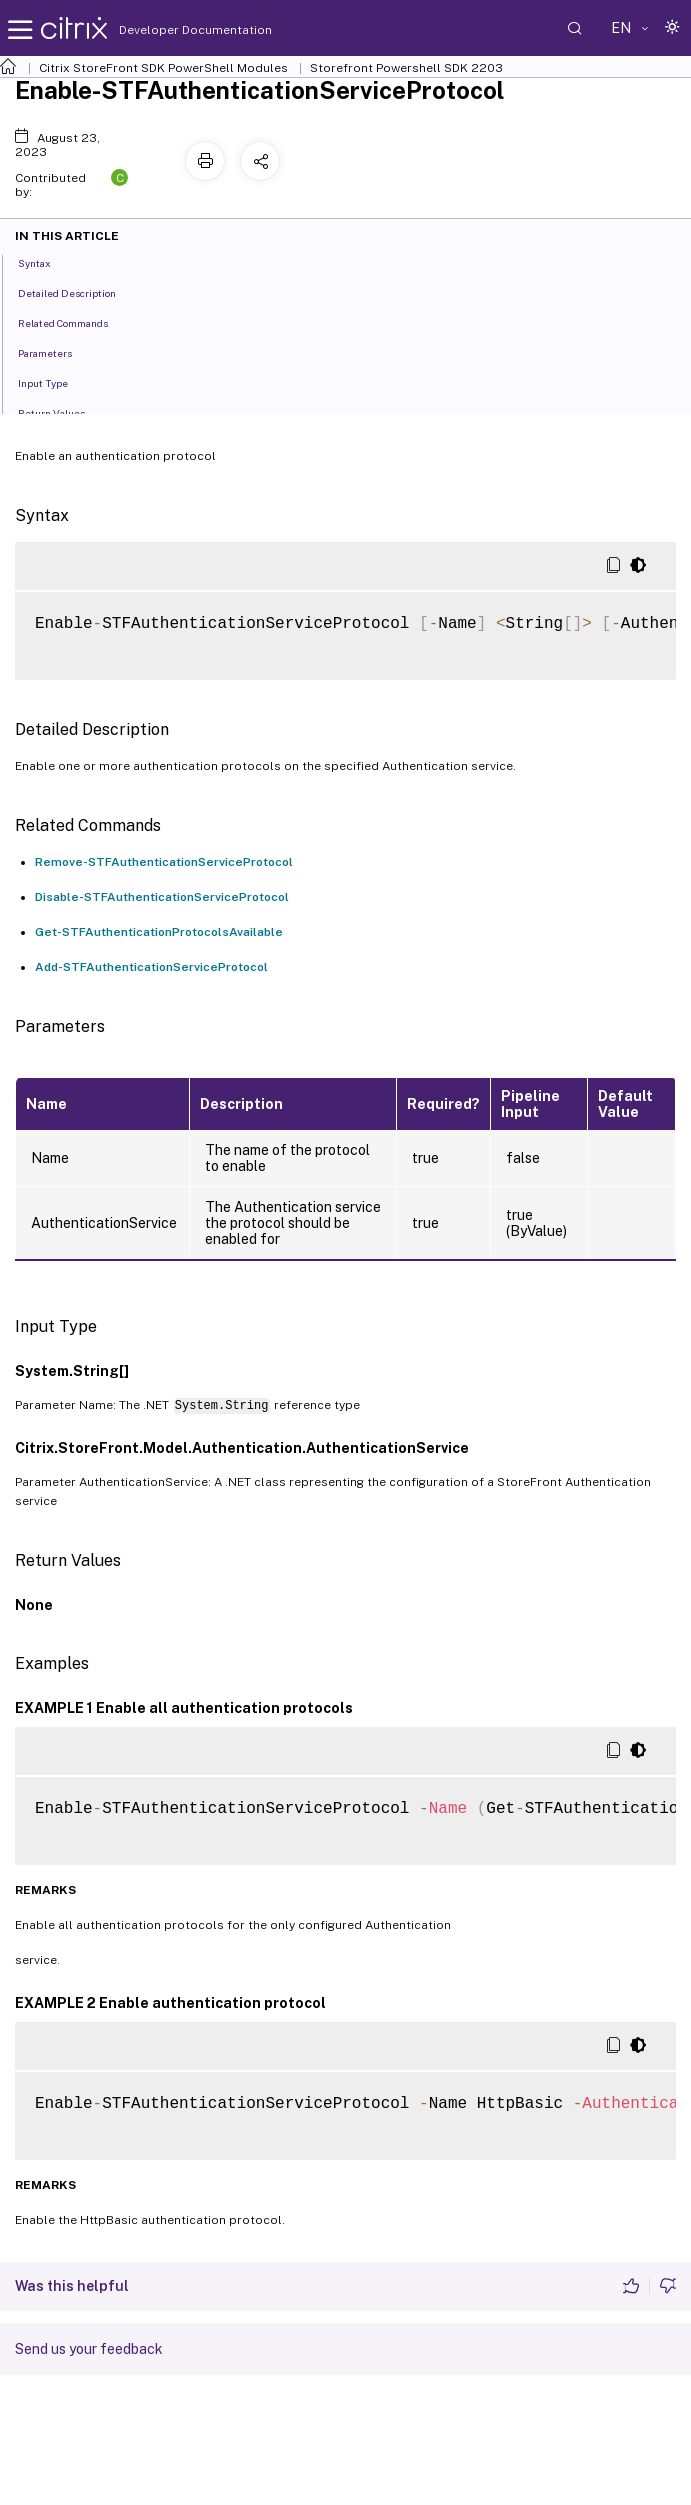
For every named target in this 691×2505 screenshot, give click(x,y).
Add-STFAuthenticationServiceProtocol (151, 967)
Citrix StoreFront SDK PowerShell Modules (163, 68)
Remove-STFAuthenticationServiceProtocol (164, 862)
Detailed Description (78, 292)
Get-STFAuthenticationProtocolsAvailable (159, 932)
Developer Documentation (164, 30)
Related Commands (74, 322)
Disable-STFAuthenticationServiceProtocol (162, 897)
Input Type (54, 382)
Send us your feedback (89, 2349)
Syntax (45, 262)
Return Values (62, 412)
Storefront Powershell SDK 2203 (406, 68)
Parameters (56, 352)
